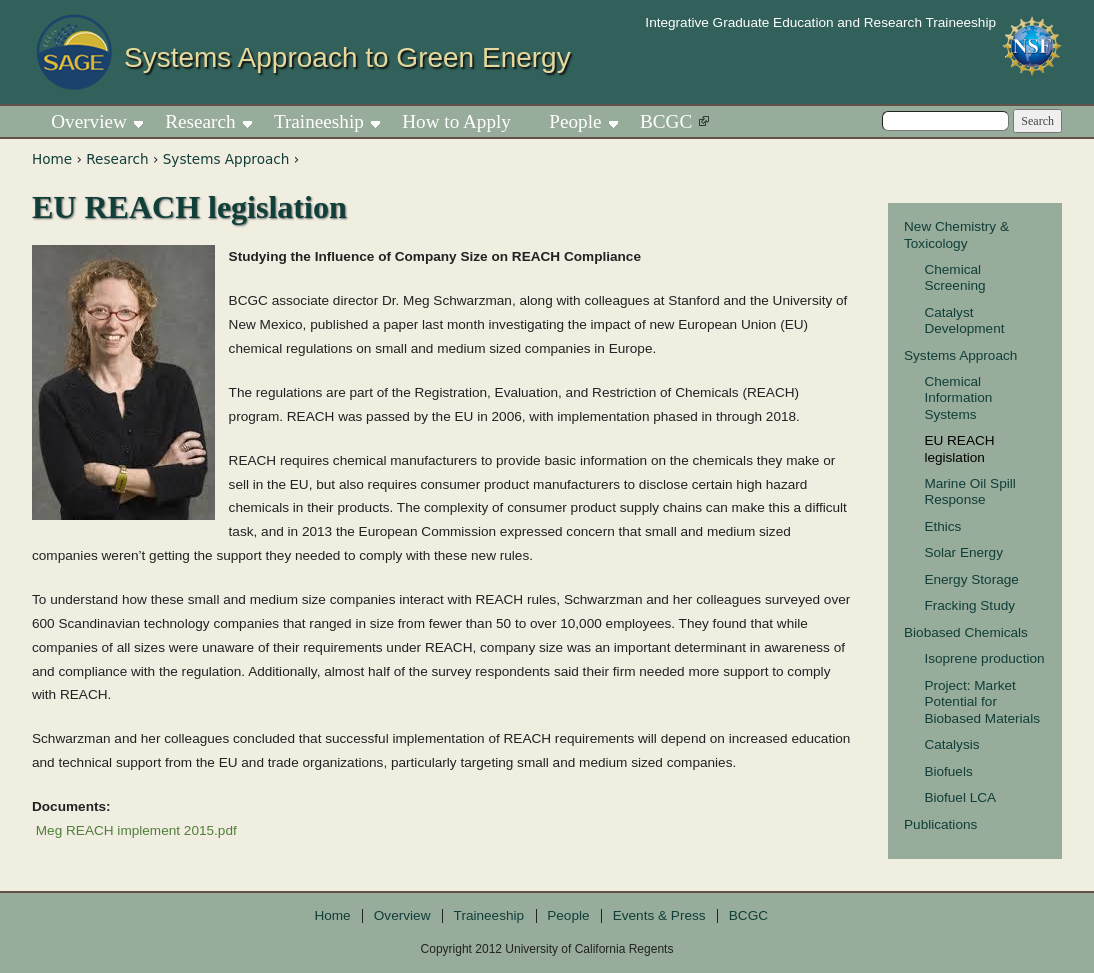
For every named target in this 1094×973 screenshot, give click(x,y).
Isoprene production (984, 658)
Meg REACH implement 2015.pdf (136, 830)
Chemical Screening (954, 277)
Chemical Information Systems (958, 398)
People (575, 121)
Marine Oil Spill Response (969, 491)
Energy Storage (971, 579)
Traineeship (319, 121)
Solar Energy (963, 552)
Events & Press (659, 916)
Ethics (942, 526)
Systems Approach (226, 159)
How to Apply (456, 121)
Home (52, 159)
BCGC (666, 121)
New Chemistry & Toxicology (956, 234)
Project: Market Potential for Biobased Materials (982, 702)
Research (117, 159)
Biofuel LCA (960, 797)
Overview (89, 121)
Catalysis (951, 744)
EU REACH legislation (959, 448)
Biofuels (948, 771)
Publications (940, 824)
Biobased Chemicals (966, 632)
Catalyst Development (964, 320)
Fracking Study (969, 605)
